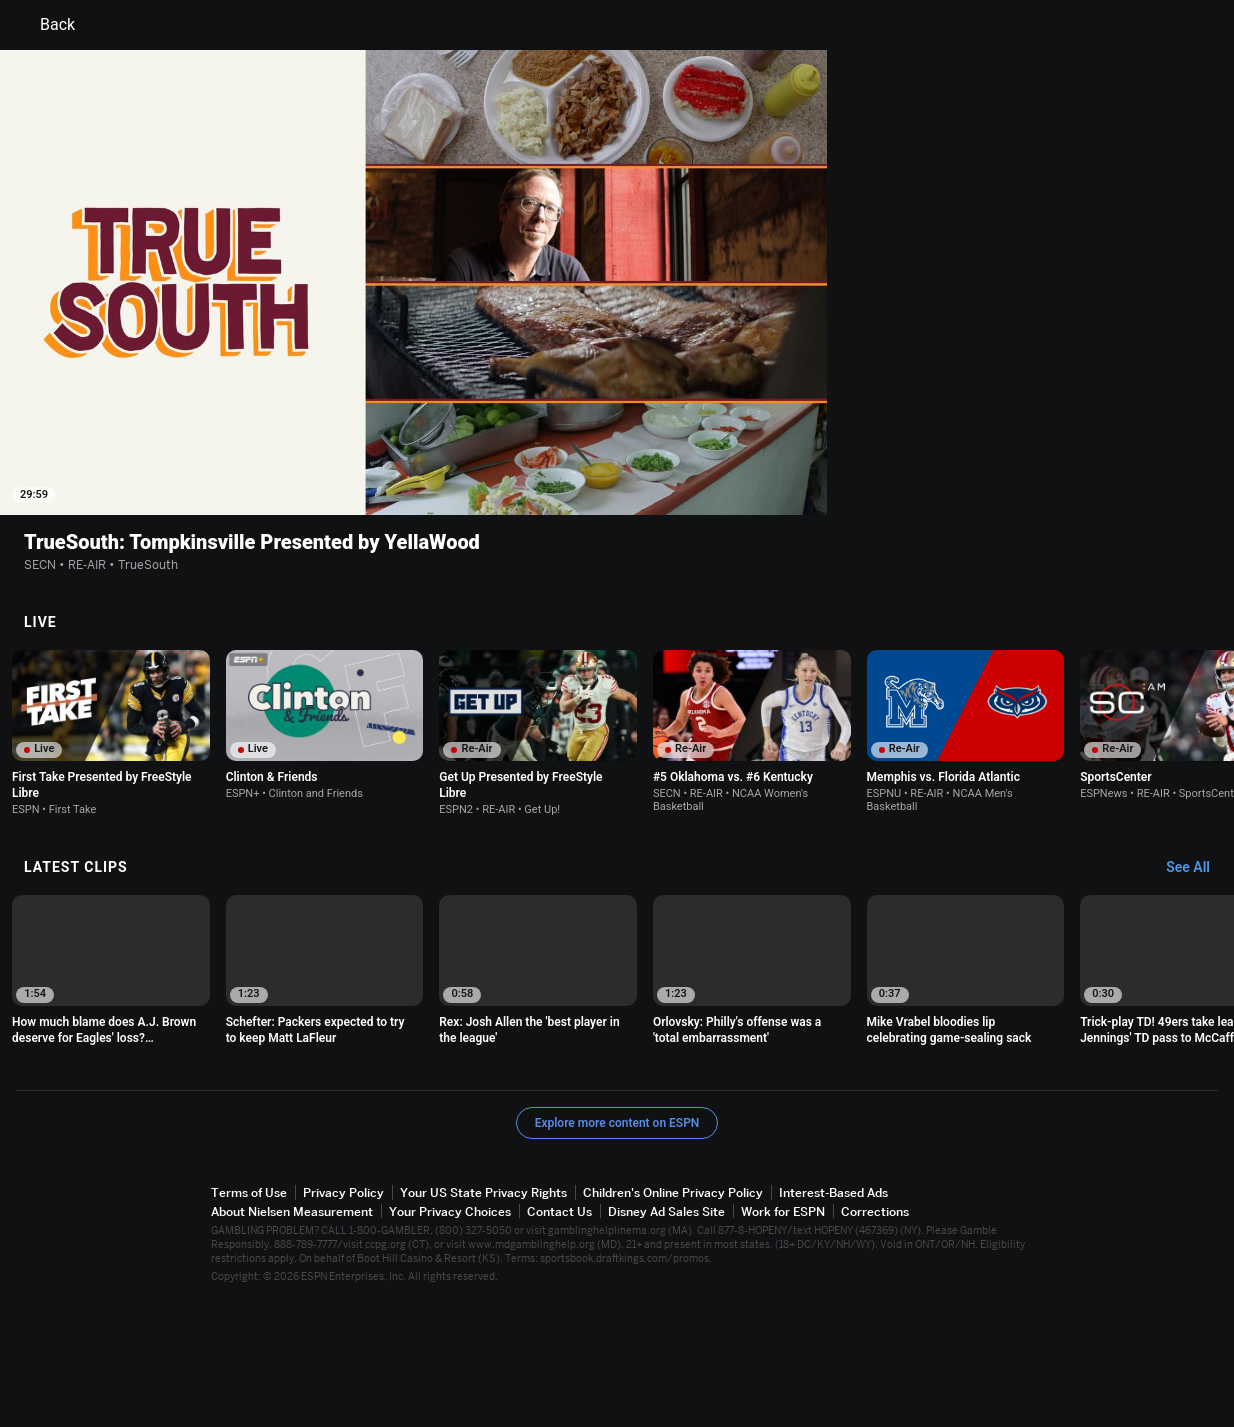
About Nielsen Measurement (292, 1336)
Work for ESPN (783, 1336)
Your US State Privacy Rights (483, 1317)
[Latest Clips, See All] (1197, 993)
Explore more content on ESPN (617, 1248)
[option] (111, 858)
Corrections (875, 1336)
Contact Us (559, 1336)
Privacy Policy (343, 1317)
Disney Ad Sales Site (666, 1336)
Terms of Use (249, 1317)
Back (45, 25)
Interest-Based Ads (833, 1317)
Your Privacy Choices (450, 1336)
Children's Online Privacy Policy (673, 1317)
